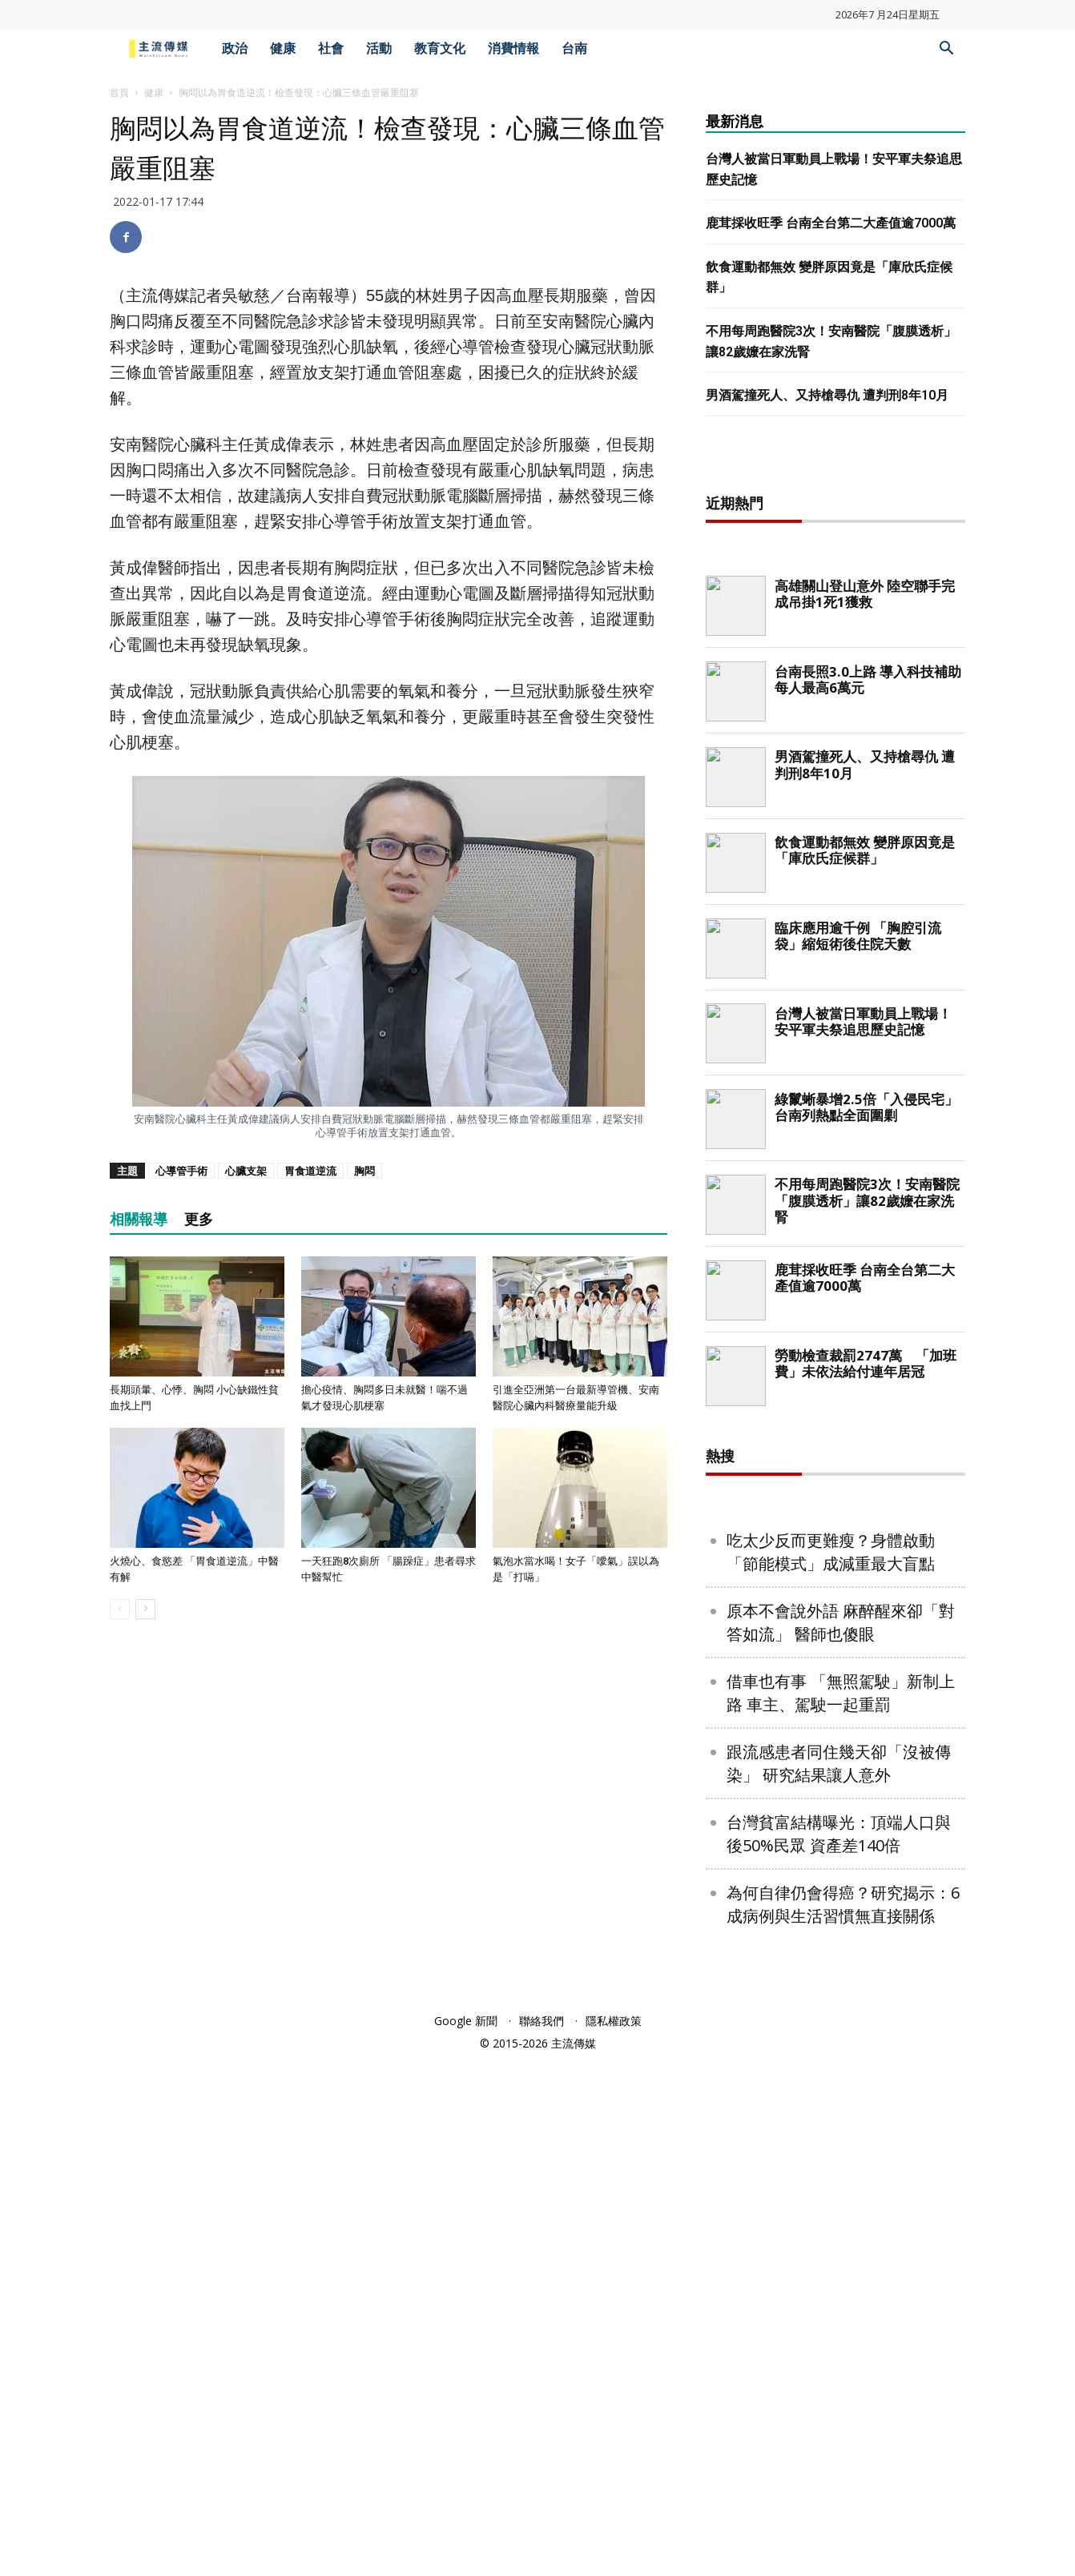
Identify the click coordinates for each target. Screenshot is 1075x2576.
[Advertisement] (835, 717)
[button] (946, 50)
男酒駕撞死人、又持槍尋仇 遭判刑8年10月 (827, 395)
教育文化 (439, 48)
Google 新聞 (465, 2537)
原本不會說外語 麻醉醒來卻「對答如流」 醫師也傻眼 (841, 2138)
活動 (379, 48)
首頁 (119, 92)
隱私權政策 (614, 2537)
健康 (283, 48)
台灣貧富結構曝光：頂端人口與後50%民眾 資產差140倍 (839, 2350)
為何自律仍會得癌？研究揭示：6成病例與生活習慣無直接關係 (843, 2420)
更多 (198, 1219)
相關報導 (138, 1219)
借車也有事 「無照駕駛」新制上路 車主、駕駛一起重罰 (841, 2209)
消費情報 (513, 48)
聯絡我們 (541, 2537)
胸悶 (364, 1170)
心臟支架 (246, 1170)
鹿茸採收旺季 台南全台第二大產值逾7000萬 (831, 223)
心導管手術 (181, 1170)
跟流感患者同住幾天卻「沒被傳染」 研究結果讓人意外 (839, 2279)
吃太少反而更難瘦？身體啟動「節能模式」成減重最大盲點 (831, 2068)
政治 (235, 48)
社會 (331, 48)
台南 (574, 48)
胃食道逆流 (310, 1170)
